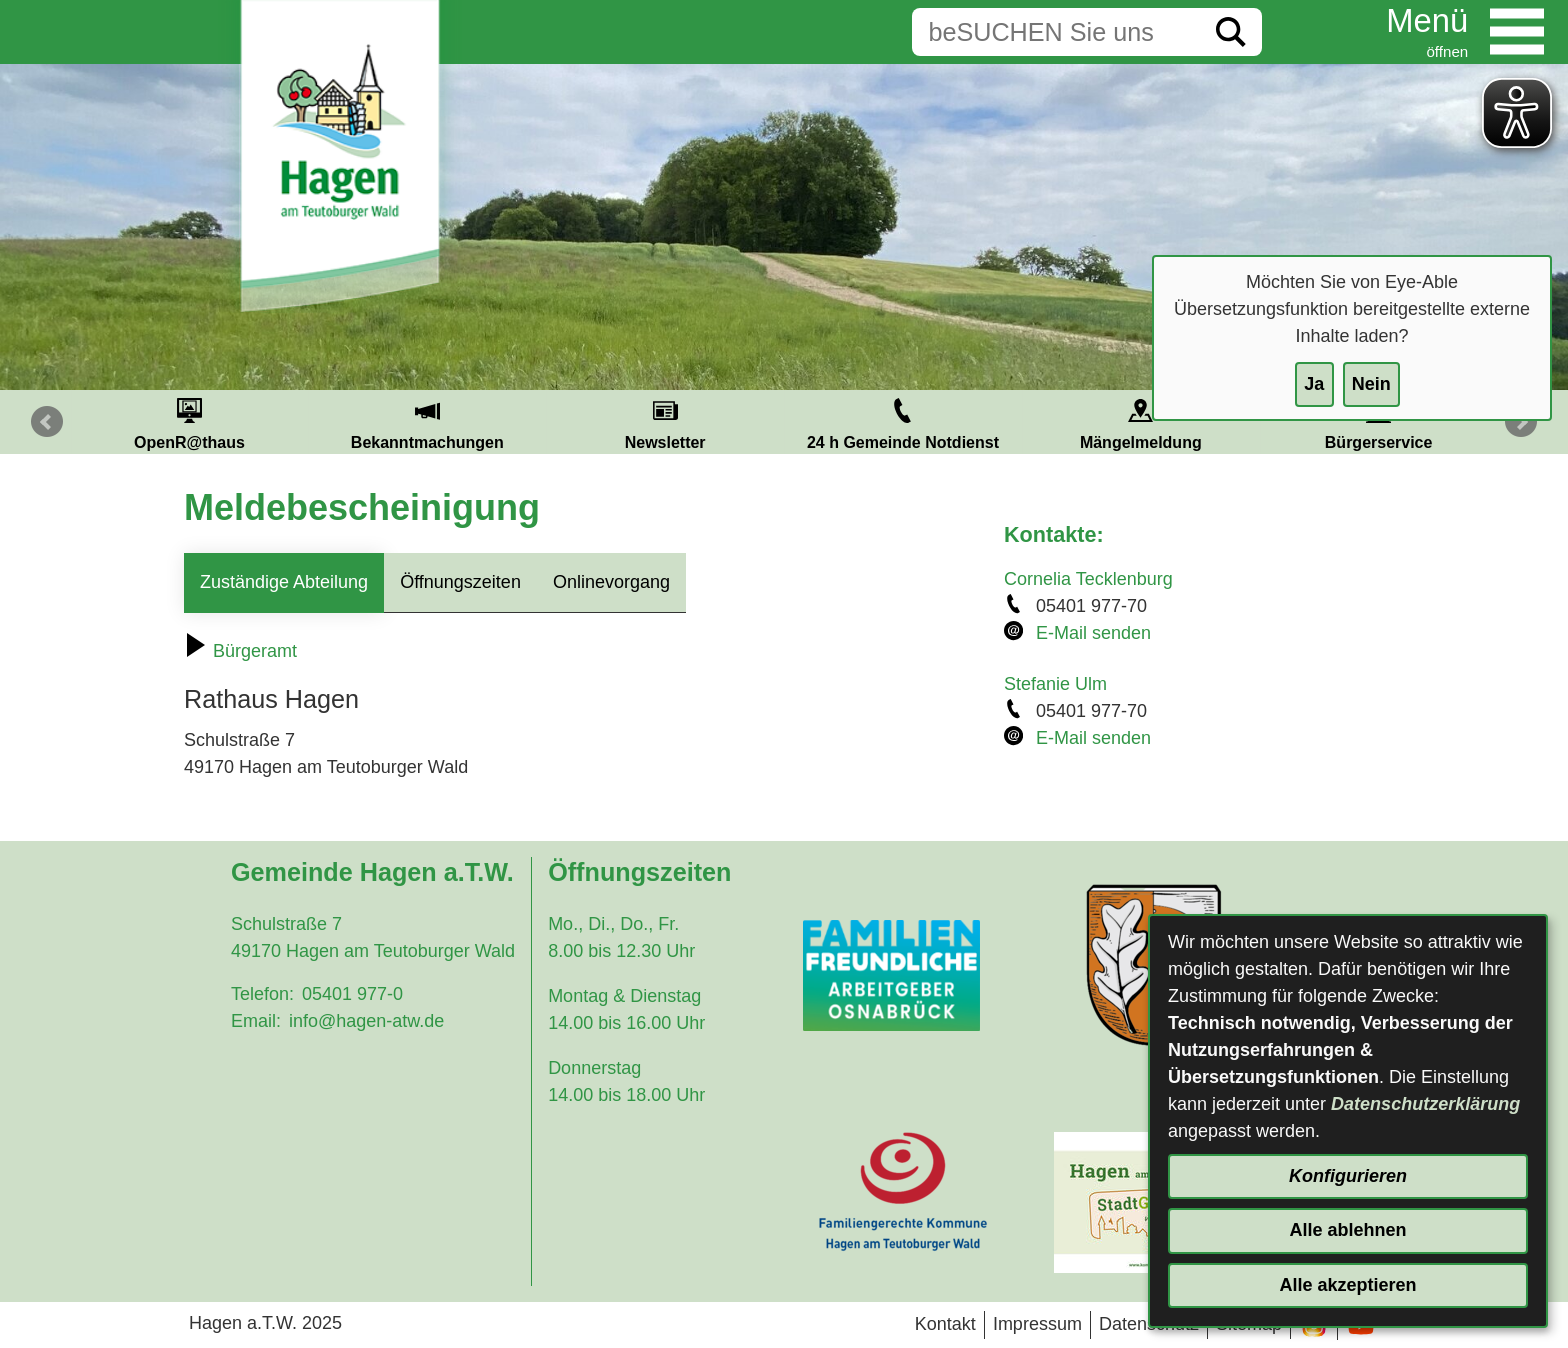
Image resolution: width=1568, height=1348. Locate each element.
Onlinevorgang (611, 582)
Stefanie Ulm (1055, 684)
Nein (1371, 384)
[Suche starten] (1231, 32)
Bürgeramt (240, 651)
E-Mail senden (1093, 633)
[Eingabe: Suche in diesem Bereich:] (1056, 32)
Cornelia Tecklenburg (1088, 579)
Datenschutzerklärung (1425, 1104)
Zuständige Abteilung (284, 582)
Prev (47, 422)
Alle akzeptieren (1347, 1285)
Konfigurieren (1348, 1176)
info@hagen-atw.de (366, 1021)
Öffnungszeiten (460, 582)
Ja (1314, 384)
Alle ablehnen (1347, 1230)
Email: (256, 1021)
